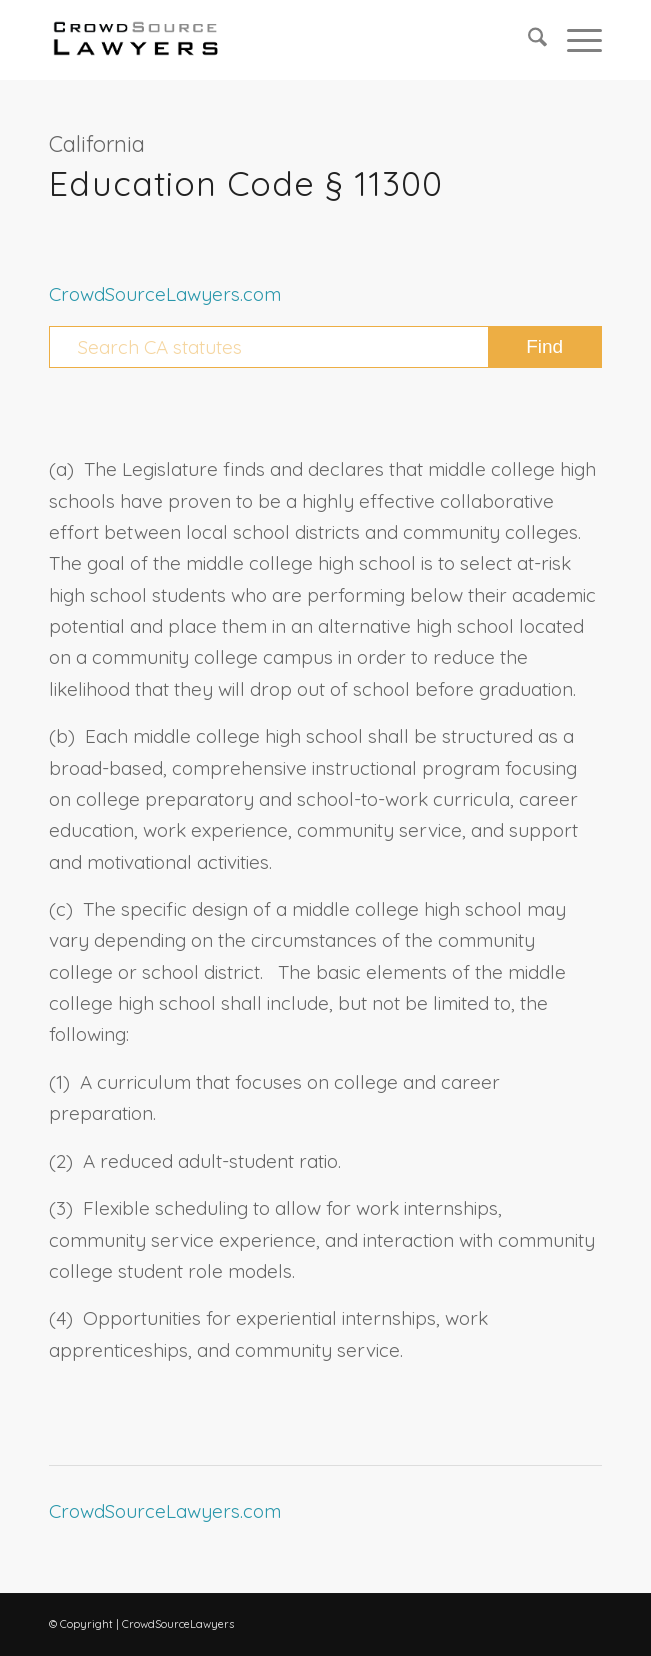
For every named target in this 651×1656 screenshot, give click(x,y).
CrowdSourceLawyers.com (165, 294)
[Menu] (574, 40)
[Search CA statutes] (325, 347)
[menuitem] (527, 40)
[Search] (527, 40)
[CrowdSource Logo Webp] (270, 40)
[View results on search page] (544, 347)
